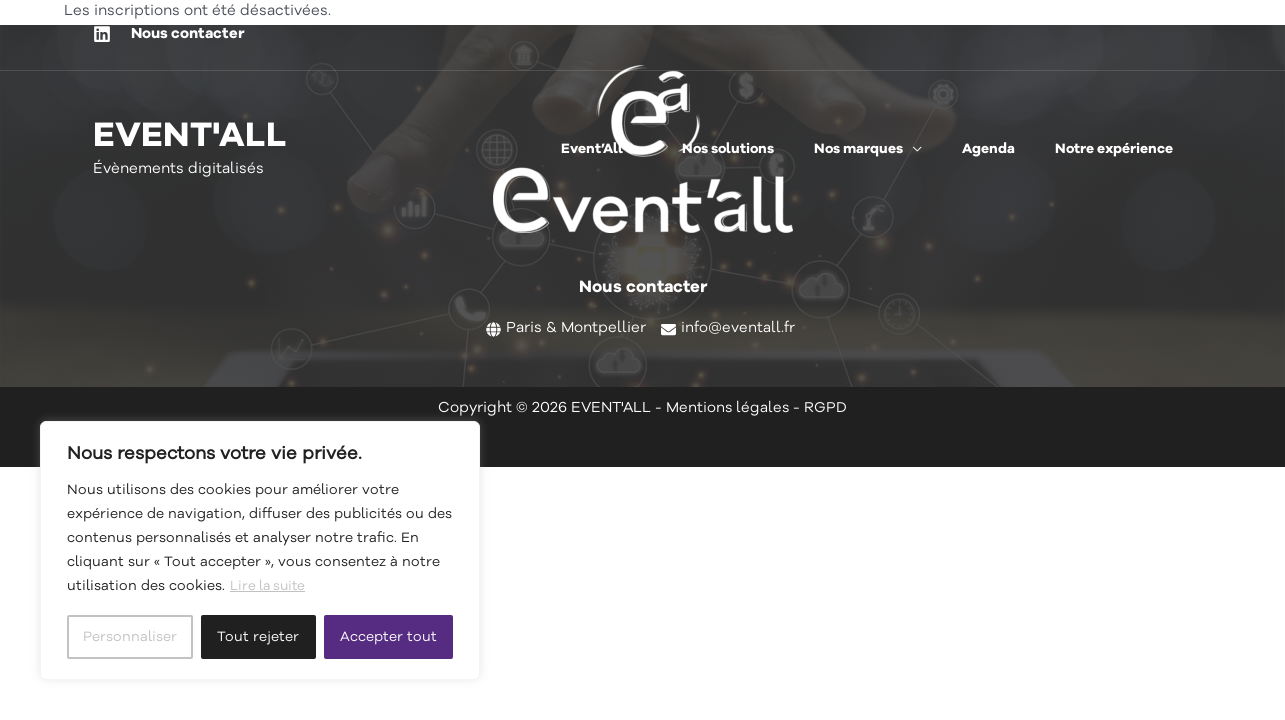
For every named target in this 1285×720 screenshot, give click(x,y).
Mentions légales (727, 408)
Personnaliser (130, 637)
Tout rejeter (258, 637)
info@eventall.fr (738, 328)
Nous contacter (188, 34)
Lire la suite (270, 587)
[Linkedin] (102, 34)
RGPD (826, 408)
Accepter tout (388, 637)
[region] (260, 551)
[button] (655, 149)
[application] (686, 149)
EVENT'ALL (190, 137)
